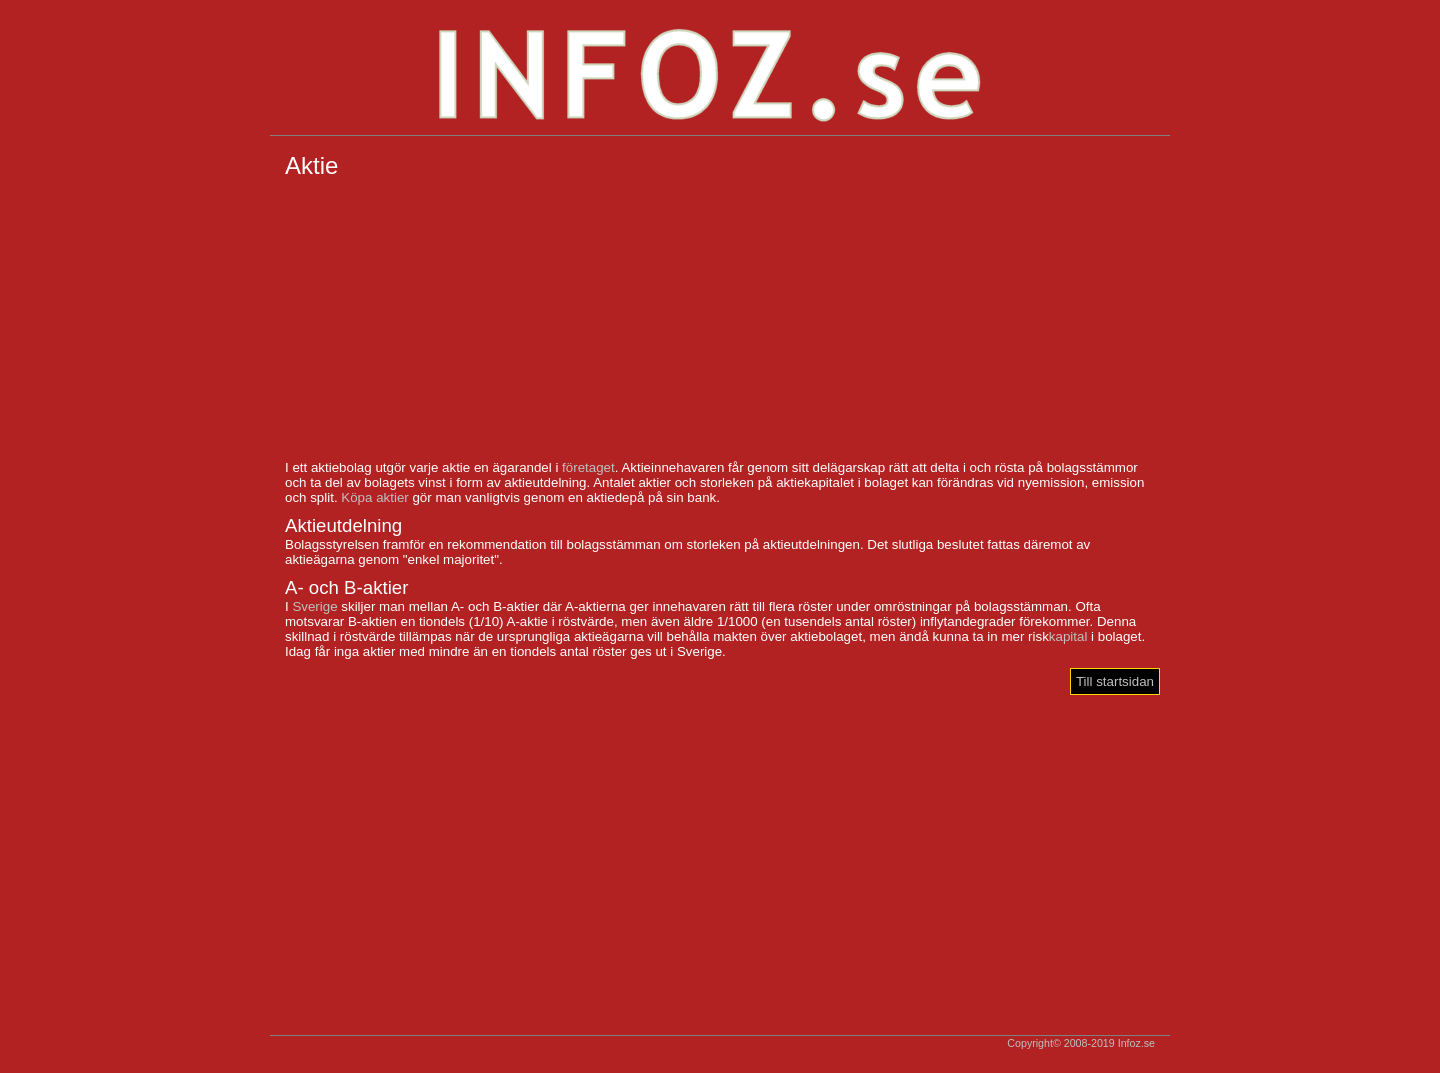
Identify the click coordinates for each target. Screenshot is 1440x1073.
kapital (1068, 636)
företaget (588, 467)
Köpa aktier (374, 497)
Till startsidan (1115, 681)
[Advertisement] (720, 320)
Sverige (314, 606)
